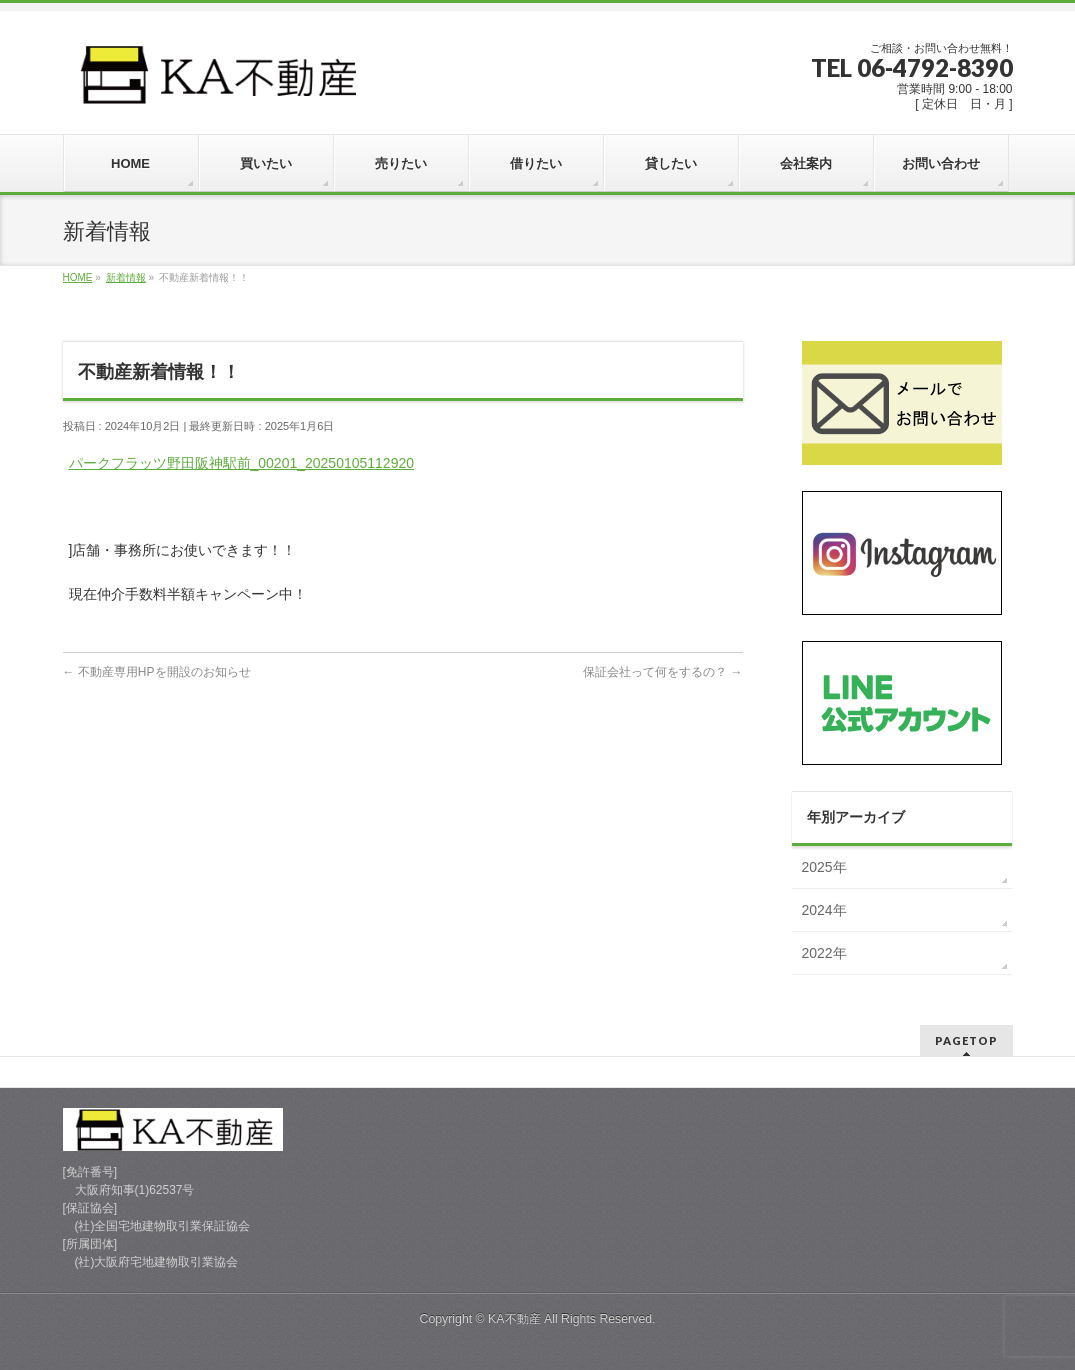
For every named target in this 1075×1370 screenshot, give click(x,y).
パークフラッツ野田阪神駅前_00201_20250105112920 (242, 463)
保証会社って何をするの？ (662, 672)
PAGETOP (966, 1040)
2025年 (824, 867)
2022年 (824, 953)
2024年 (824, 910)
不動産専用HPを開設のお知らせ (157, 672)
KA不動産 (514, 1319)
